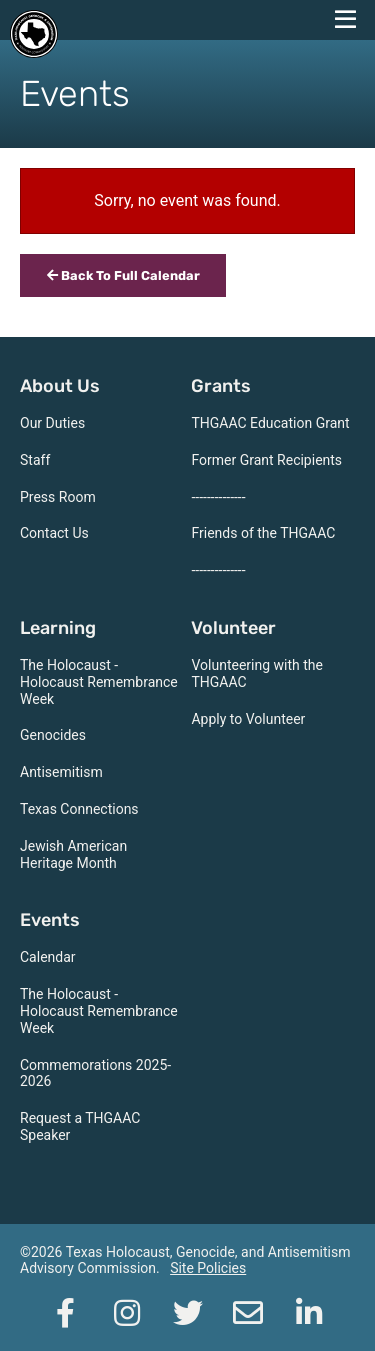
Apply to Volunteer (248, 719)
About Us (60, 386)
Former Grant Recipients (266, 460)
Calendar (48, 957)
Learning (58, 628)
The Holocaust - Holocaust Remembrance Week (99, 682)
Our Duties (52, 423)
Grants (221, 386)
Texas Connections (79, 809)
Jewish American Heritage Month (73, 854)
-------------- (218, 497)
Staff (35, 460)
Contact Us (54, 533)
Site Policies (208, 1268)
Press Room (58, 497)
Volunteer (233, 628)
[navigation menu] (345, 20)
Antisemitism (61, 772)
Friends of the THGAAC (263, 533)
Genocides (53, 735)
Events (50, 920)
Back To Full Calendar (123, 275)
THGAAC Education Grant (270, 423)
